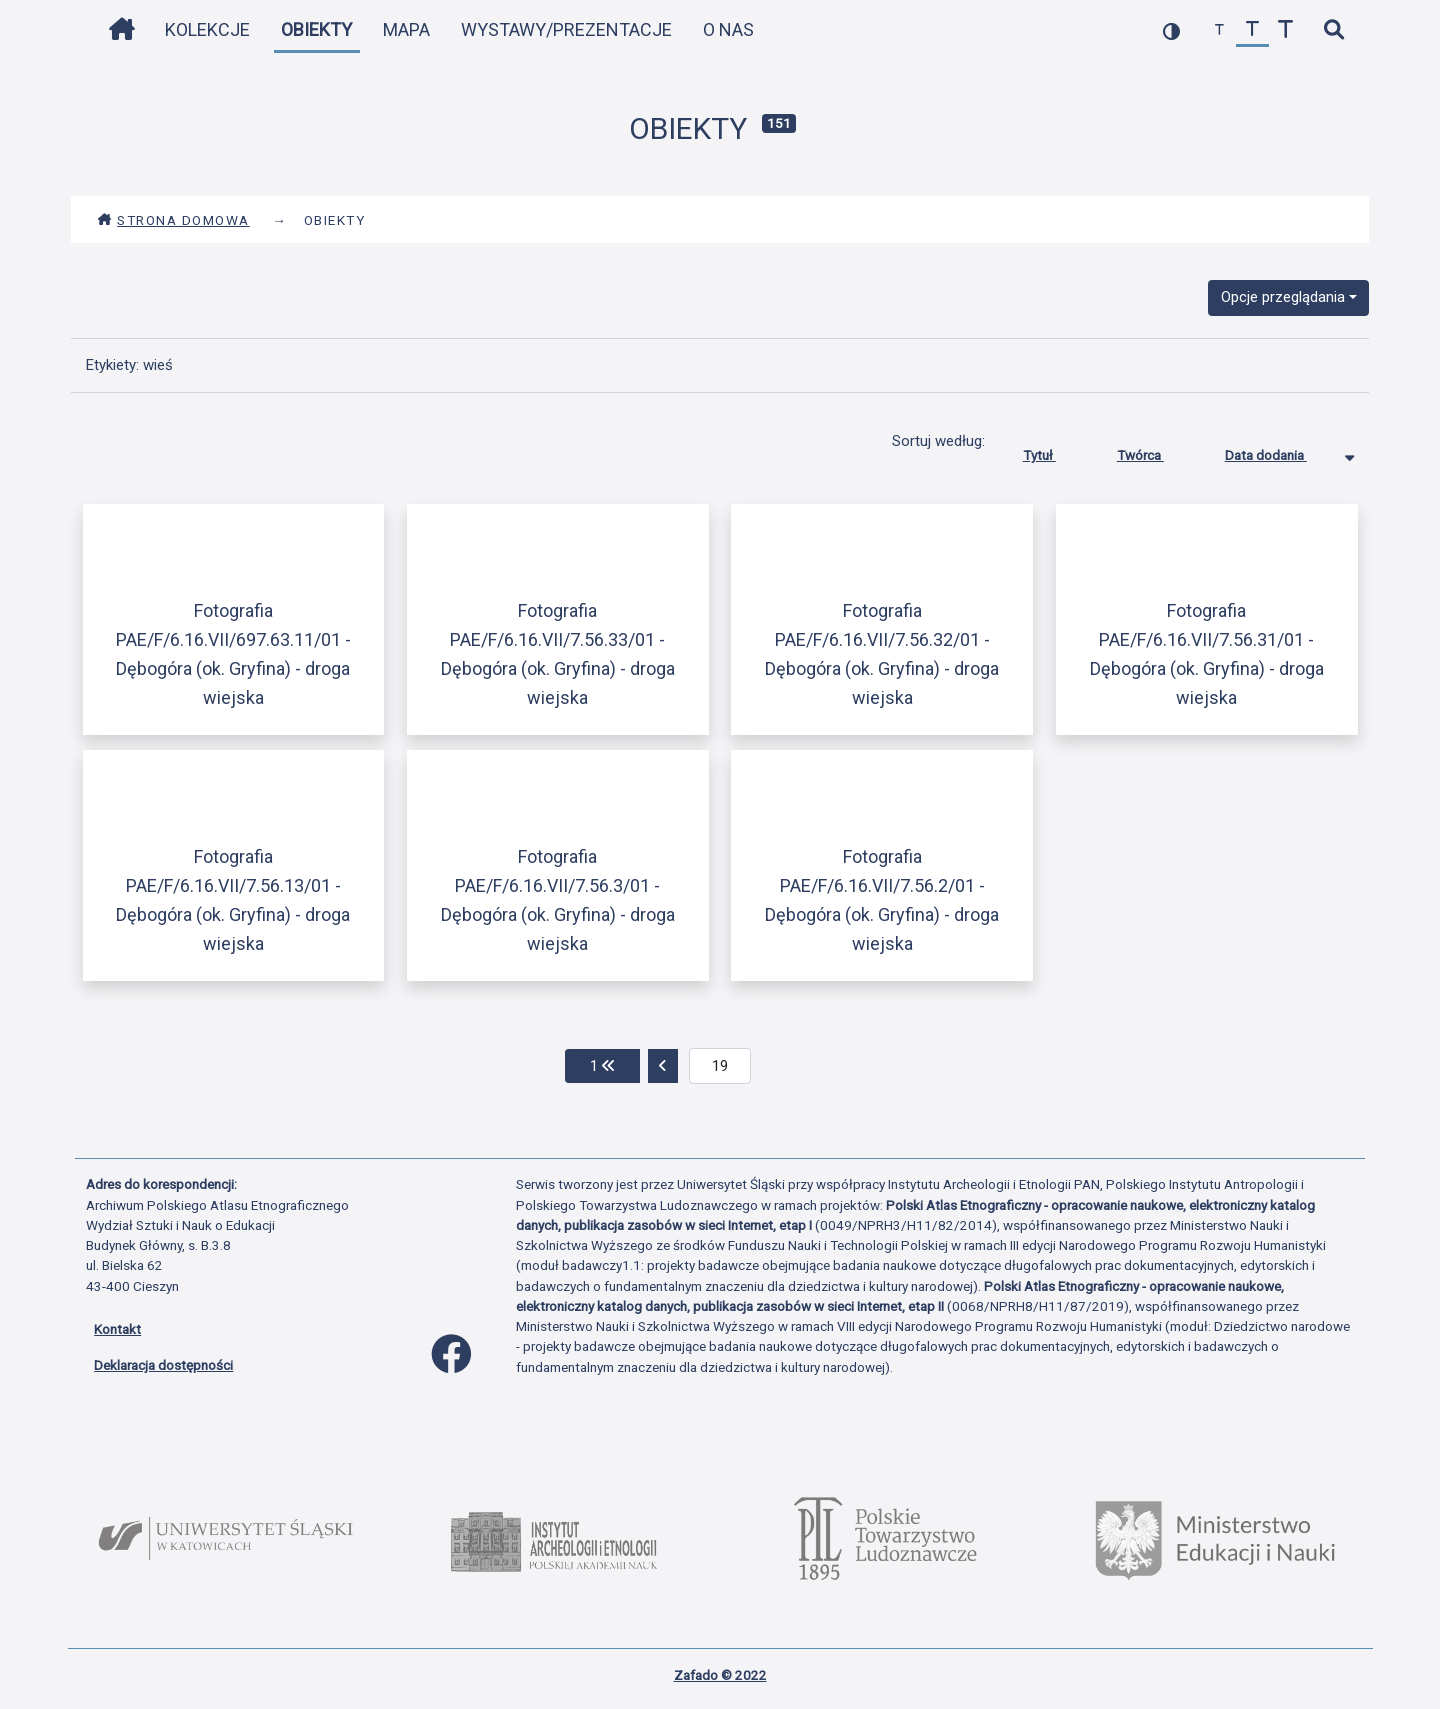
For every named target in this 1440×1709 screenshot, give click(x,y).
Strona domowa (173, 220)
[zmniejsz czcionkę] (1219, 30)
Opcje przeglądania (1283, 297)
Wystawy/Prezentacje (566, 29)
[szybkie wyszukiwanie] (1333, 30)
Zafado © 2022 (720, 1675)
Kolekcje (207, 29)
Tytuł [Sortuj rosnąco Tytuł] (1054, 451)
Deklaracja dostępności (163, 1365)
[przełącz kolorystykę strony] (1171, 30)
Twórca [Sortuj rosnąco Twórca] (1155, 451)
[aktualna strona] (720, 1066)
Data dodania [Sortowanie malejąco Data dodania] (1281, 451)
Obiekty (316, 29)
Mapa (406, 29)
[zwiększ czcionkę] (1285, 30)
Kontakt (117, 1329)
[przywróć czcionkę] (1252, 30)
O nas (728, 29)
